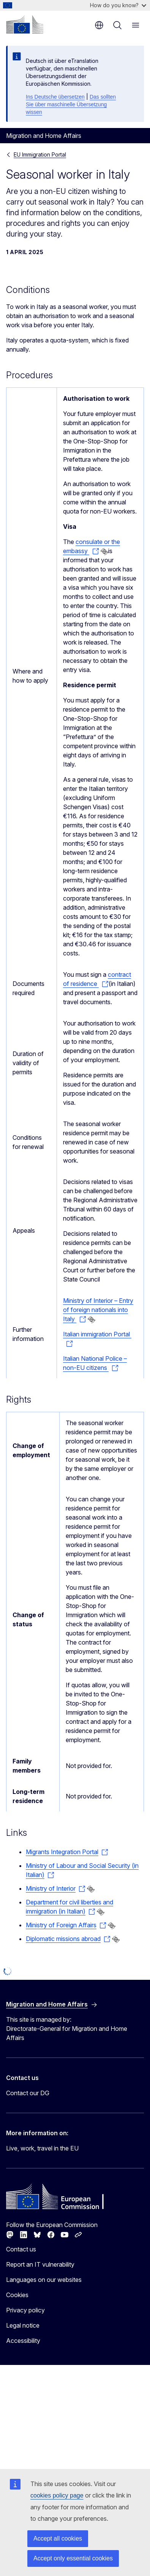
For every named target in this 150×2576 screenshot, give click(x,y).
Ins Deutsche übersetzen (55, 97)
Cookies (17, 2295)
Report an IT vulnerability (40, 2264)
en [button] (99, 25)
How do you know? (118, 5)
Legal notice (22, 2325)
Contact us (21, 2249)
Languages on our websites (44, 2279)
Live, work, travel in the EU (42, 2148)
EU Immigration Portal (40, 154)
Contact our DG (27, 2093)
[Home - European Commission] (24, 24)
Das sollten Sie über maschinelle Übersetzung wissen (71, 104)
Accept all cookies (57, 2538)
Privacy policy (25, 2310)
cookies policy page (57, 2495)
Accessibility (23, 2340)
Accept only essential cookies (73, 2558)
